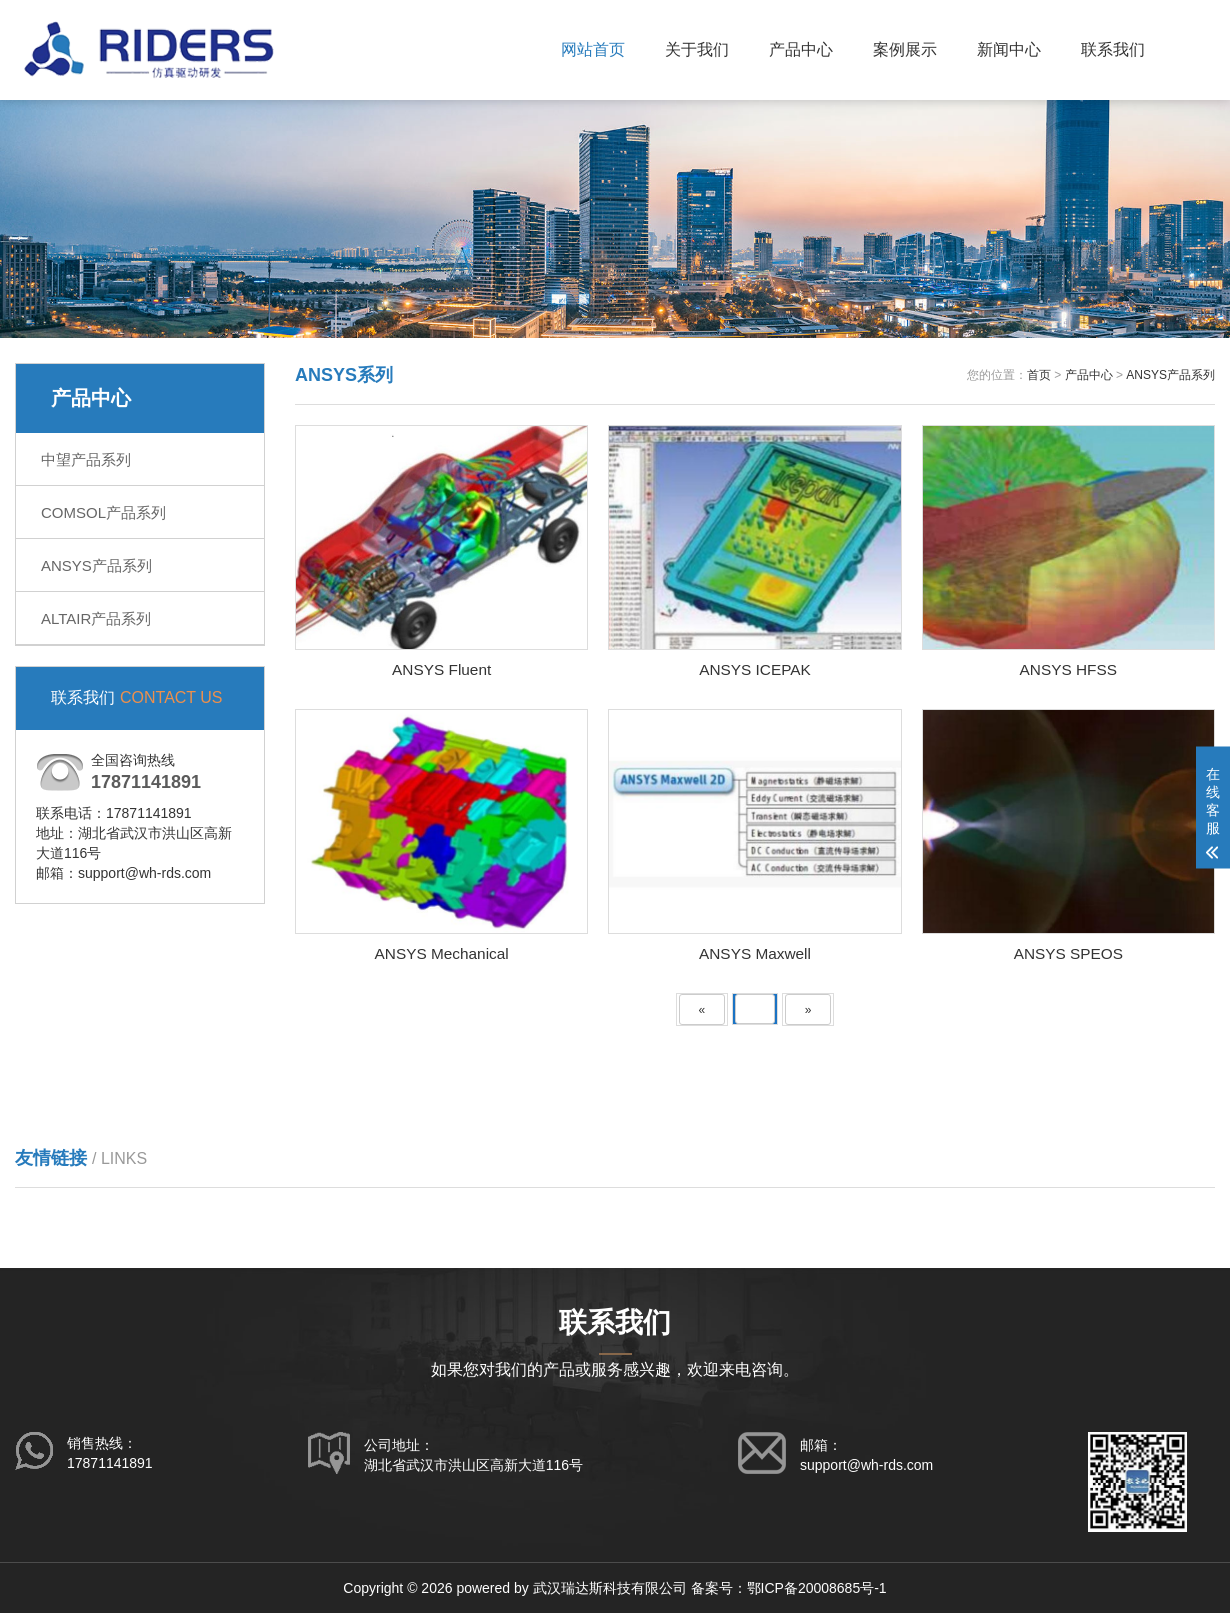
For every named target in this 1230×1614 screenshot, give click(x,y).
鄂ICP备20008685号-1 (817, 1589)
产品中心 (801, 49)
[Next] (808, 1011)
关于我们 (697, 49)
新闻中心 (1009, 49)
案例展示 (905, 49)
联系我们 (1113, 49)
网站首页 (593, 49)
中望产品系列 (86, 459)
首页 (1039, 375)
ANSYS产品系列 (96, 565)
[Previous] (702, 1011)
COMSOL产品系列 (103, 512)
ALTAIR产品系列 (96, 618)
